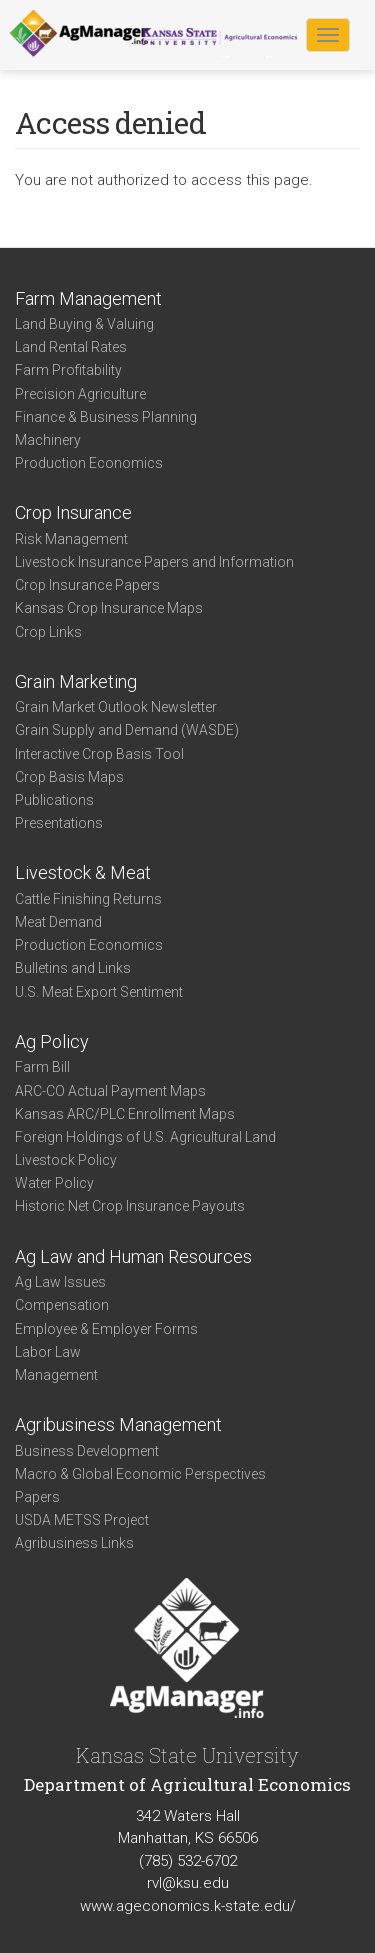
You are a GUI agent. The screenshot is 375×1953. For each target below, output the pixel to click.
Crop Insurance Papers (87, 585)
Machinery (48, 440)
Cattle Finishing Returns (88, 899)
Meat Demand (58, 922)
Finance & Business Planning (106, 417)
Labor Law (48, 1352)
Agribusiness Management (118, 1424)
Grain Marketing (76, 681)
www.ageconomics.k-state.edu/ (188, 1906)
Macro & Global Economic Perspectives (140, 1474)
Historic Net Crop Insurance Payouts (130, 1206)
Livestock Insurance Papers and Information (154, 562)
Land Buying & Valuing (84, 324)
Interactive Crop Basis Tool (99, 754)
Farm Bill (42, 1067)
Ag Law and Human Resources (133, 1256)
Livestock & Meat (83, 872)
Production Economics (89, 463)
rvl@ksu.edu (188, 1883)
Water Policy (54, 1183)
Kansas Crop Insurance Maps (109, 608)
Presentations (59, 823)
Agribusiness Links (74, 1543)
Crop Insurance (73, 512)
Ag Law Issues (60, 1282)
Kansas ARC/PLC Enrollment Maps (125, 1114)
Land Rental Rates (71, 347)
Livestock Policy (66, 1160)
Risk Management (71, 539)
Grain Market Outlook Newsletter (116, 707)
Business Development (87, 1451)
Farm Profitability (68, 370)
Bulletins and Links (73, 968)
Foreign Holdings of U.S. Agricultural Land (145, 1137)
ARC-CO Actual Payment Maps (110, 1091)
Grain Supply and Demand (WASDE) (127, 730)
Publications (54, 800)
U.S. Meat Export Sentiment (99, 992)
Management (56, 1375)
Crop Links (48, 632)
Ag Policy (52, 1041)
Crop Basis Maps (69, 777)
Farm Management (88, 298)
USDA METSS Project (82, 1520)
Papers (37, 1497)
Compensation (62, 1305)
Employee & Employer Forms (106, 1329)
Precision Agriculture (80, 394)
